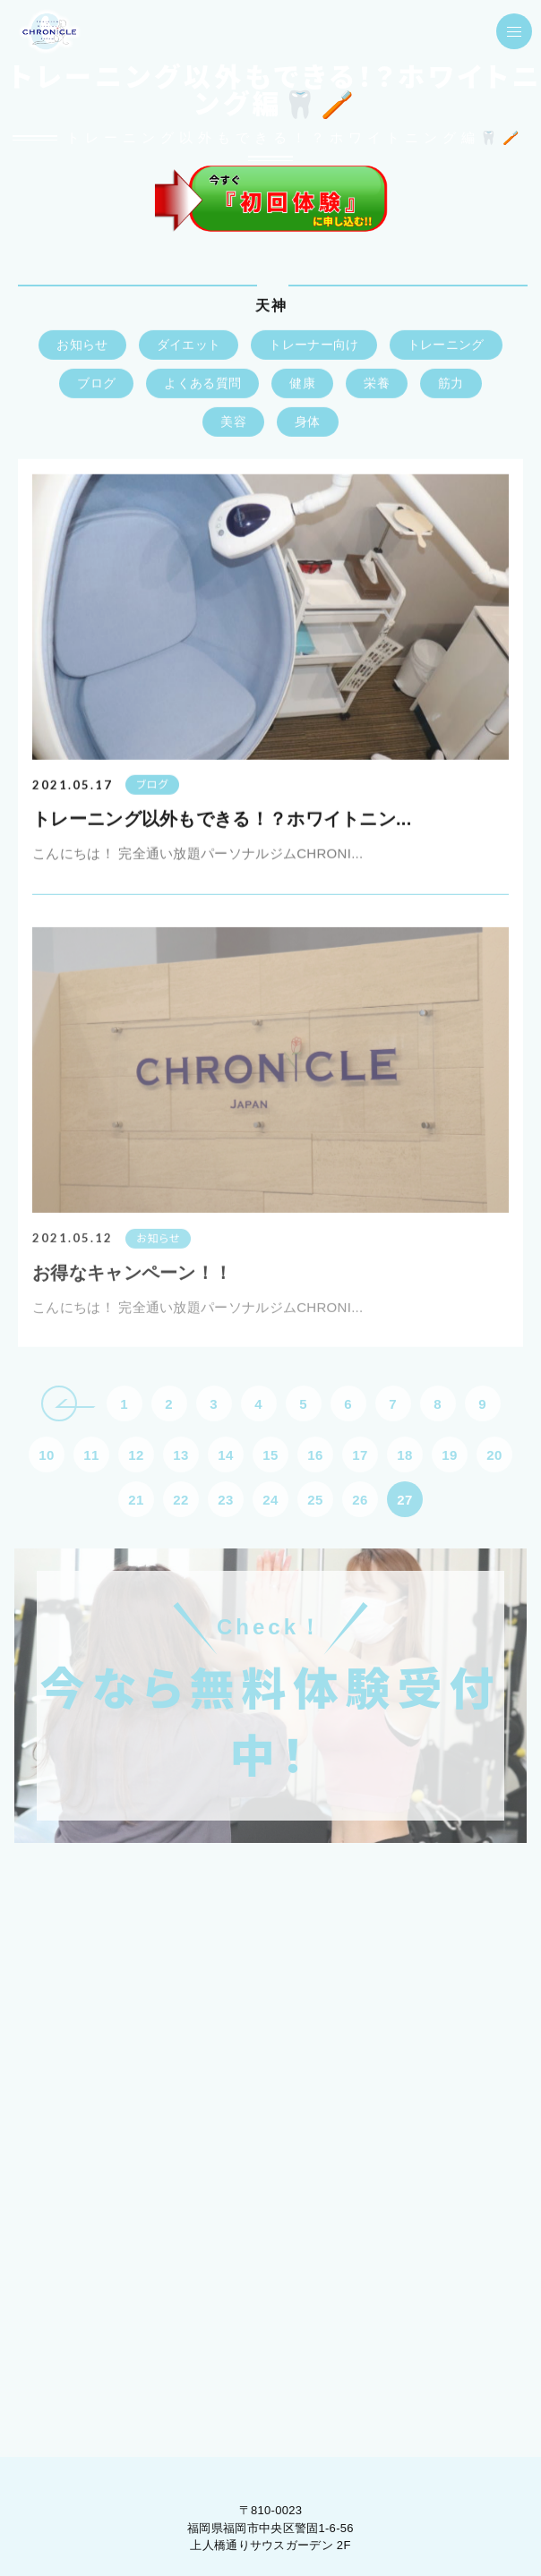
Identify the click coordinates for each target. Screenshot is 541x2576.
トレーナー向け (313, 345)
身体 (308, 422)
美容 (233, 422)
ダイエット (189, 345)
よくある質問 (202, 384)
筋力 (451, 384)
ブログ (96, 384)
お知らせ (81, 345)
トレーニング (446, 345)
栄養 (377, 384)
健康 (302, 384)
